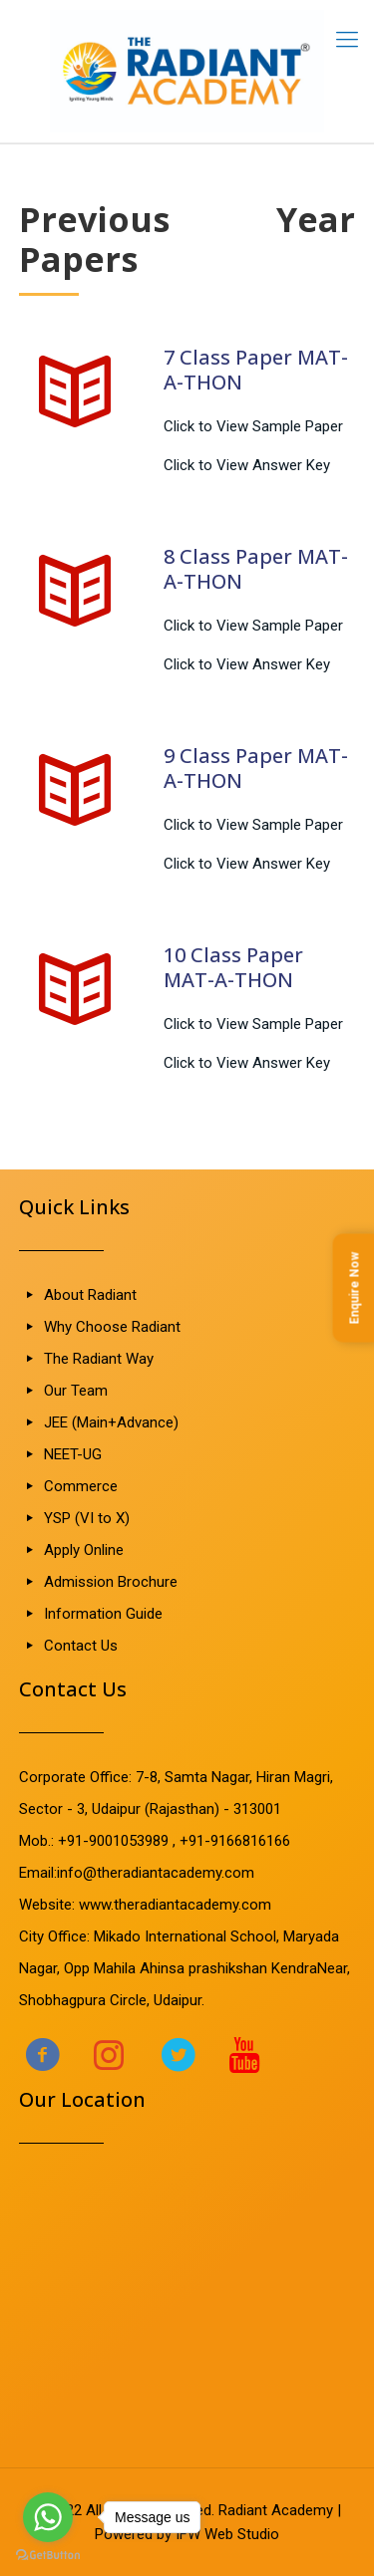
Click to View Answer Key (247, 465)
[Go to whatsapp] (48, 2517)
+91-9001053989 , (119, 1841)
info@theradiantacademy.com (155, 1873)
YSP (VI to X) (87, 1518)
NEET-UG (73, 1454)
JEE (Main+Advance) (111, 1422)
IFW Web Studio (227, 2534)
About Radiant (90, 1295)
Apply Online (84, 1550)
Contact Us (81, 1646)
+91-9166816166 (235, 1841)
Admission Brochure (111, 1582)
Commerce (81, 1486)
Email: (38, 1873)
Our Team (76, 1391)
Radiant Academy (275, 2510)
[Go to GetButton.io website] (48, 2555)
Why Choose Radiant (112, 1327)
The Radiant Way (99, 1359)
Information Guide (103, 1614)
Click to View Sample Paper (253, 426)
